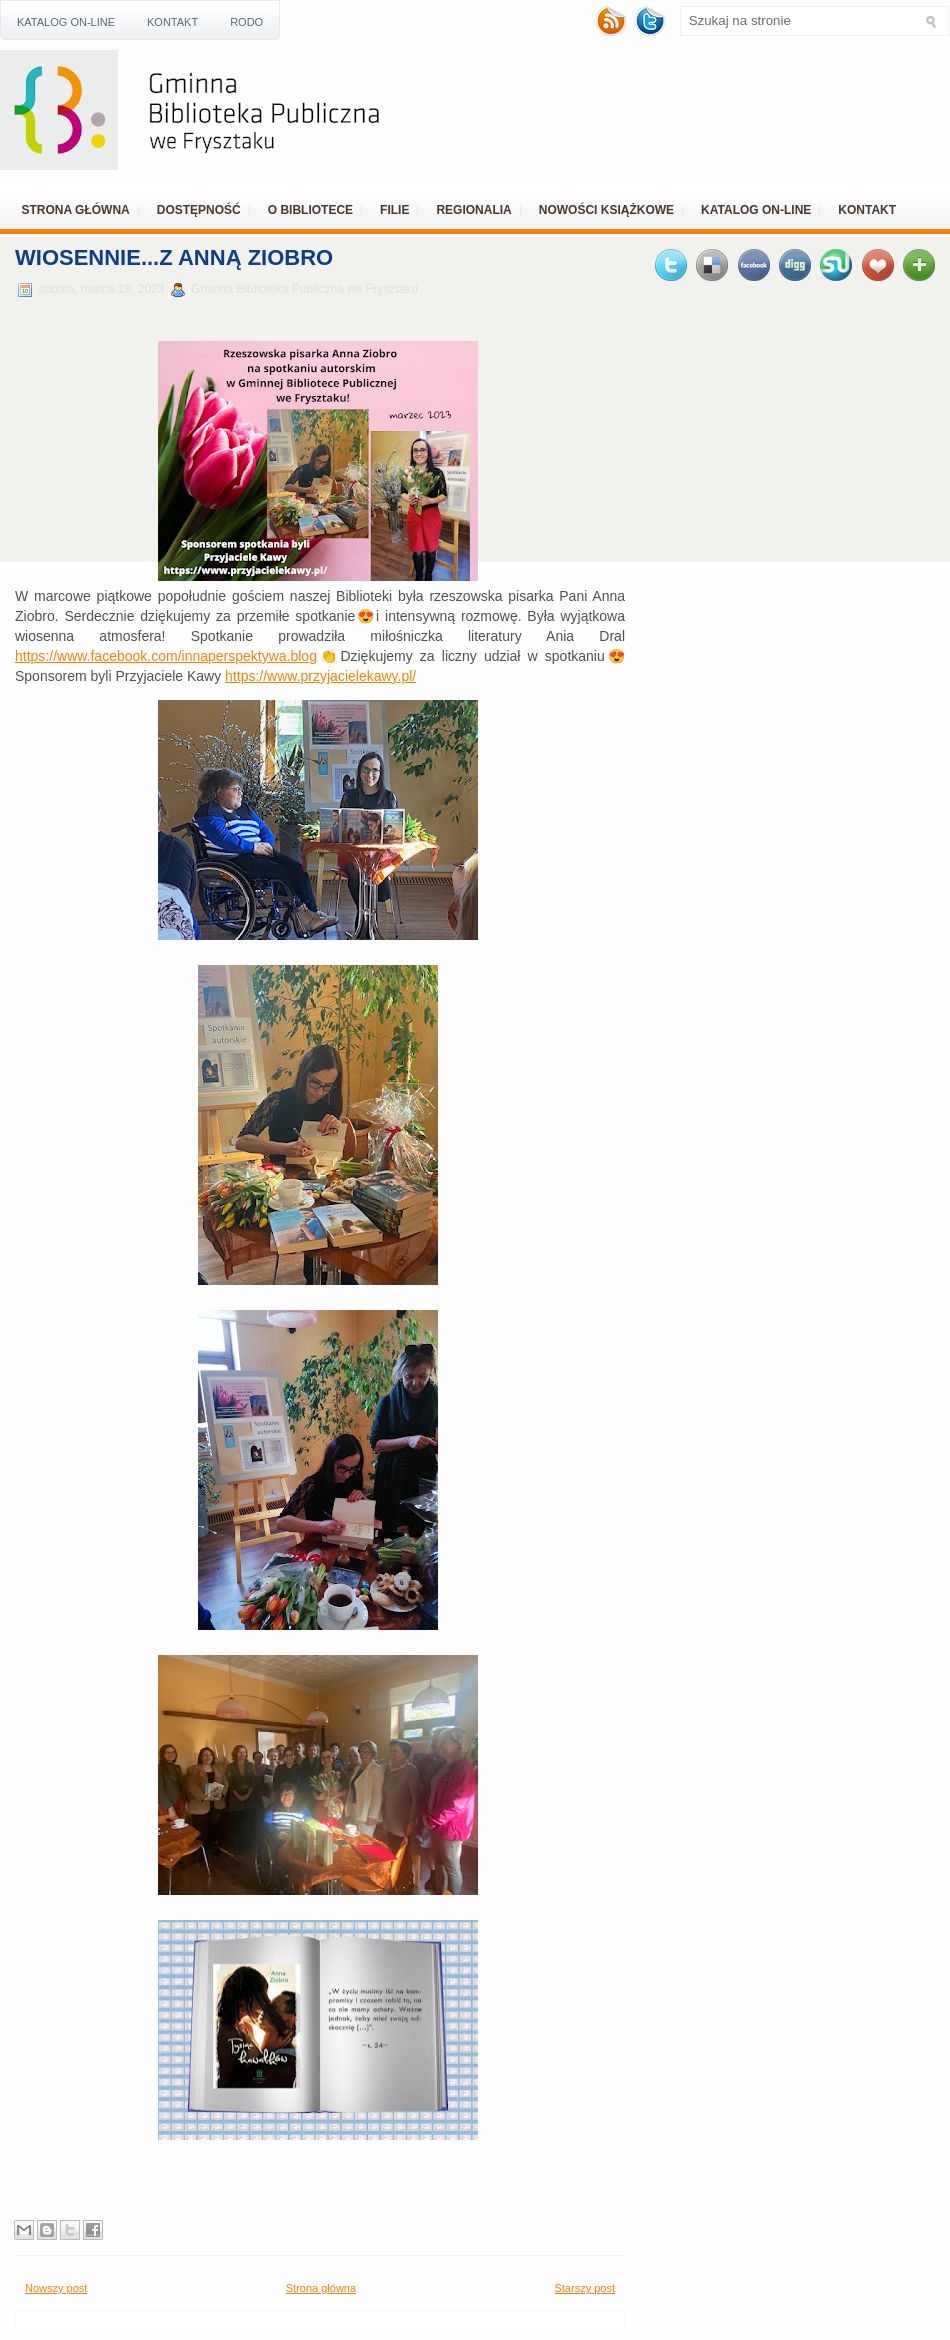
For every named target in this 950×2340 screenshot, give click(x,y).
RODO (246, 22)
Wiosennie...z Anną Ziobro (174, 257)
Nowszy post (56, 2288)
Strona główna (76, 210)
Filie (394, 210)
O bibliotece (310, 210)
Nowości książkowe (606, 210)
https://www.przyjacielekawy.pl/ (320, 676)
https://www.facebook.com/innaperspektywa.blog (166, 656)
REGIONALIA (473, 210)
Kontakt (172, 22)
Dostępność (199, 210)
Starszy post (584, 2288)
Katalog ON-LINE (66, 22)
